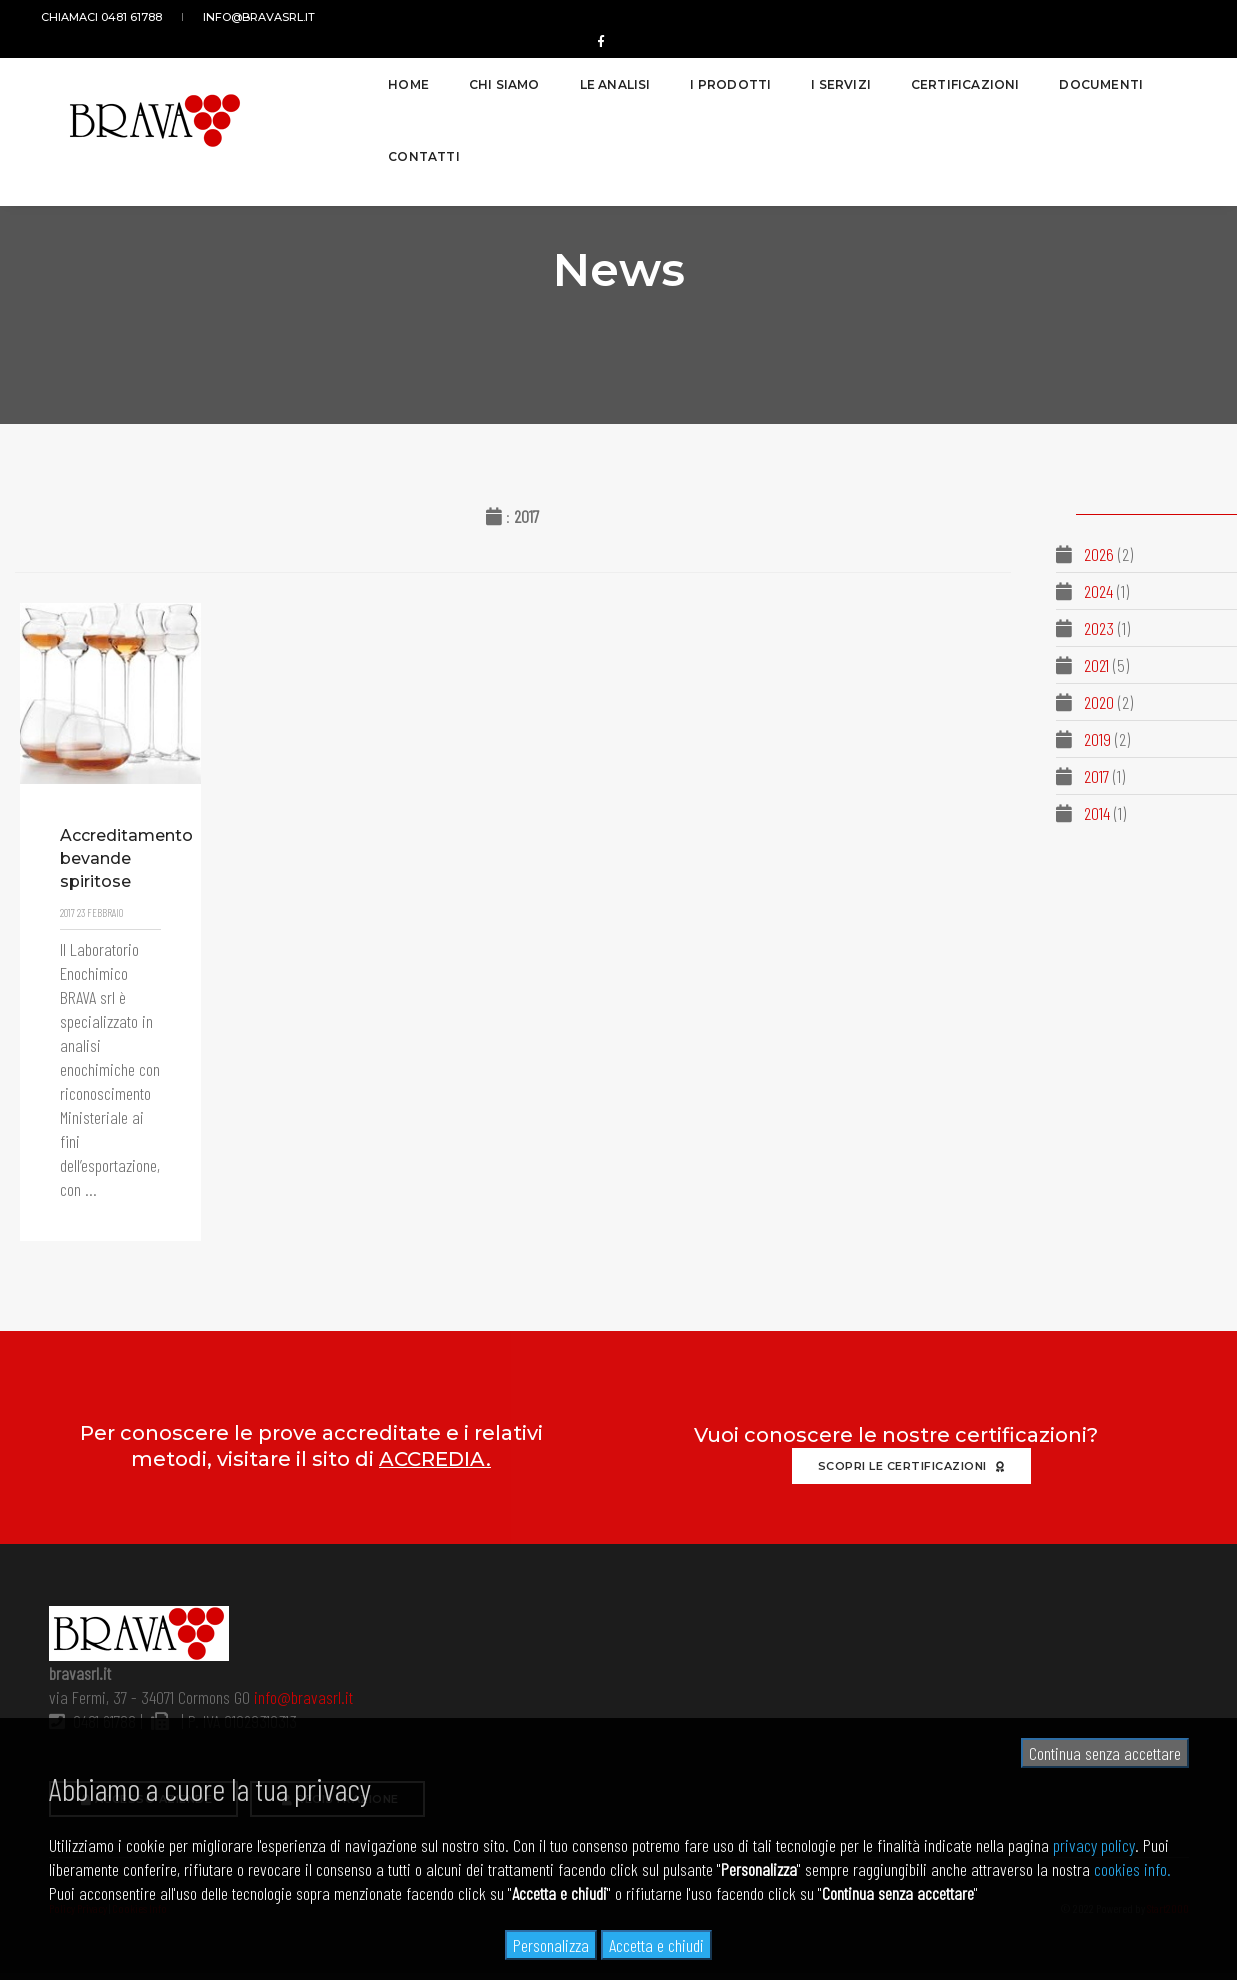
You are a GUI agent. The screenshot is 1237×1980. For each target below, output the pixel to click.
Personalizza (551, 1945)
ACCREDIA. (435, 1459)
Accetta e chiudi (656, 1945)
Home (326, 76)
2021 (1094, 665)
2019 (1095, 739)
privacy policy (1094, 1845)
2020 (1097, 702)
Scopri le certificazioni (911, 1466)
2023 (1097, 628)
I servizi (759, 76)
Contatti (1136, 76)
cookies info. (1132, 1869)
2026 (1097, 554)
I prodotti (648, 76)
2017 (1094, 776)
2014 (1095, 813)
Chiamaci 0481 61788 (109, 17)
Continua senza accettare (1105, 1753)
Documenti (1019, 76)
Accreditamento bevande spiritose (105, 884)
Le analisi (532, 76)
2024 (1096, 591)
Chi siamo (422, 76)
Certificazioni (882, 76)
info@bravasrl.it (255, 17)
